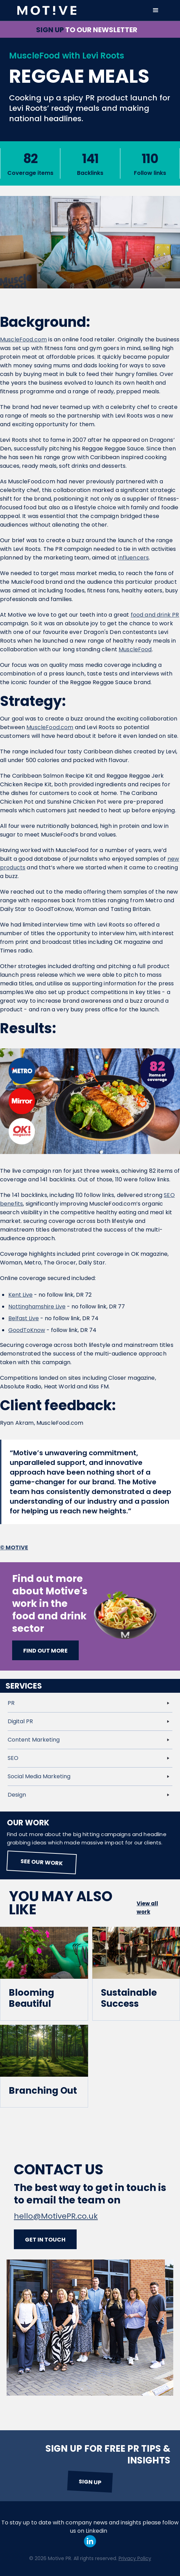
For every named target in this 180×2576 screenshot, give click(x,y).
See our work (41, 1862)
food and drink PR (155, 615)
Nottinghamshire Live (37, 1307)
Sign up (89, 2482)
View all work (147, 1907)
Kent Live (20, 1295)
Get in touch (45, 2240)
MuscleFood (135, 649)
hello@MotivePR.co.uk (56, 2216)
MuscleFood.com (23, 339)
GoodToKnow (26, 1330)
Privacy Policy (135, 2558)
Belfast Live (23, 1318)
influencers (133, 558)
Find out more (45, 1651)
